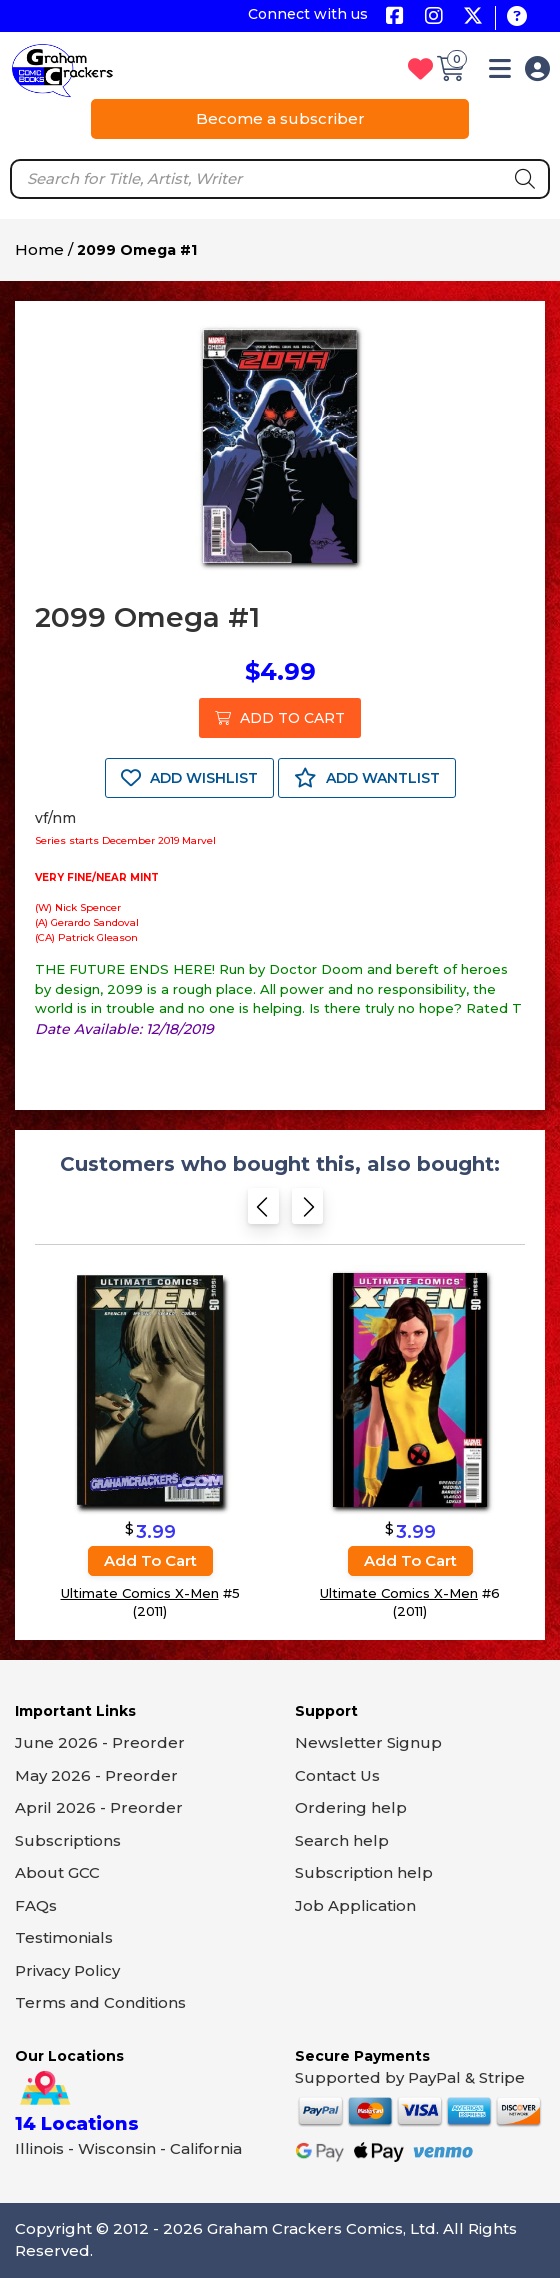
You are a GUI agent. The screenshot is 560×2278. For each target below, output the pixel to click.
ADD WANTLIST (367, 778)
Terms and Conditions (100, 2002)
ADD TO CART (280, 718)
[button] (500, 72)
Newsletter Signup (368, 1742)
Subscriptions (68, 1840)
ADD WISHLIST (189, 778)
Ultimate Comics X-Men (140, 1593)
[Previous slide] (263, 1212)
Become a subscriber (280, 118)
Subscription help (364, 1872)
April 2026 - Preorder (99, 1807)
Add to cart (150, 1560)
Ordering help (351, 1807)
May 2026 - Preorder (96, 1775)
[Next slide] (307, 1212)
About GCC (57, 1872)
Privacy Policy (67, 1970)
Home (39, 249)
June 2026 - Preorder (100, 1742)
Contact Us (337, 1775)
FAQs (36, 1905)
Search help (342, 1840)
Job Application (355, 1905)
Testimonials (64, 1937)
